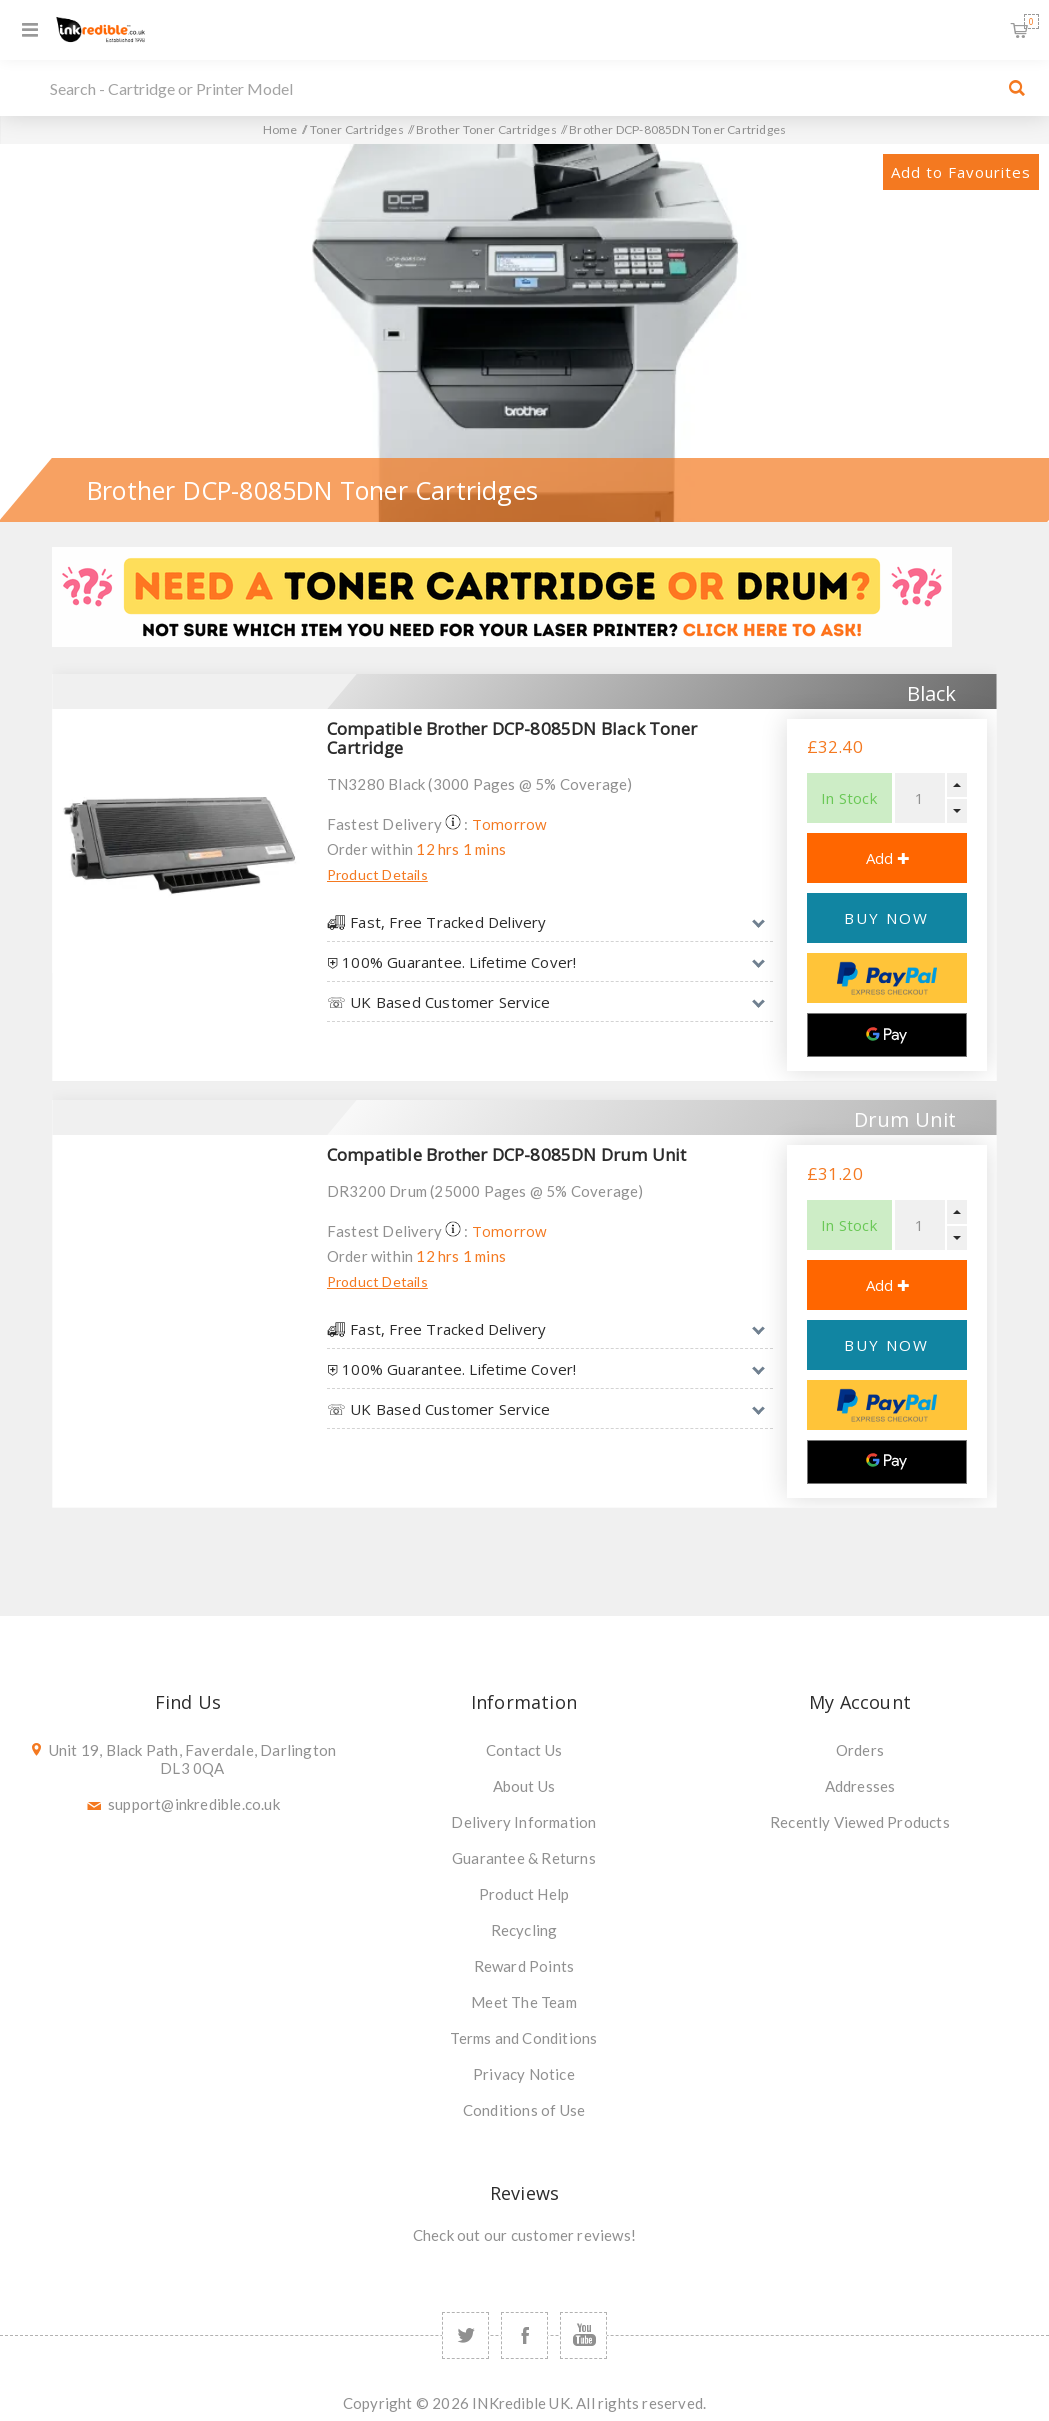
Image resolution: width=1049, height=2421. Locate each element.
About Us (524, 1786)
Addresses (860, 1786)
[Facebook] (524, 2335)
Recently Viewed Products (860, 1822)
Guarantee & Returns (524, 1858)
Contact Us (524, 1750)
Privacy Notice (524, 2074)
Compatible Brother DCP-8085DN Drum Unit (507, 1154)
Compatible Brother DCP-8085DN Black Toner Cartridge (512, 738)
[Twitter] (465, 2335)
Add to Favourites (961, 172)
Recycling (524, 1930)
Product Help (524, 1894)
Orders (860, 1750)
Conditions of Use (524, 2110)
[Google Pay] (887, 1035)
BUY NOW (886, 918)
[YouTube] (583, 2335)
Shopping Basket (1031, 21)
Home (280, 129)
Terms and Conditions (523, 2038)
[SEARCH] (519, 88)
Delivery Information (523, 1822)
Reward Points (524, 1966)
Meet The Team (524, 2002)
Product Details (377, 874)
